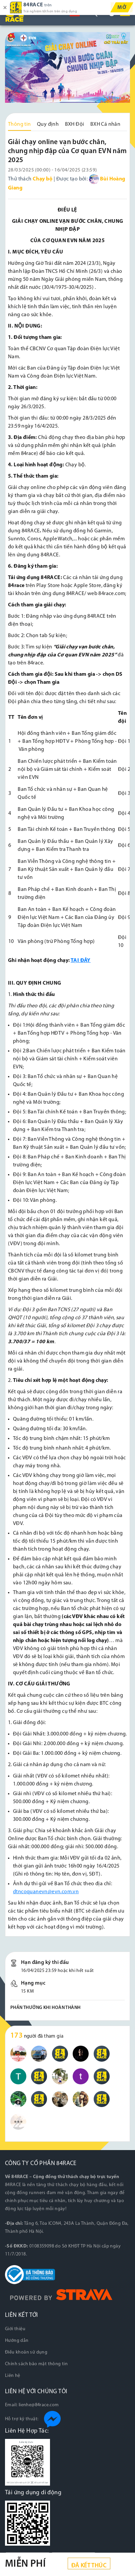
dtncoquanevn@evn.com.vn (46, 1892)
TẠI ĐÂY (81, 960)
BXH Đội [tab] (74, 124)
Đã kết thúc (89, 2566)
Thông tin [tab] (19, 124)
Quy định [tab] (48, 124)
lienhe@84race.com (39, 2405)
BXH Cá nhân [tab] (105, 124)
